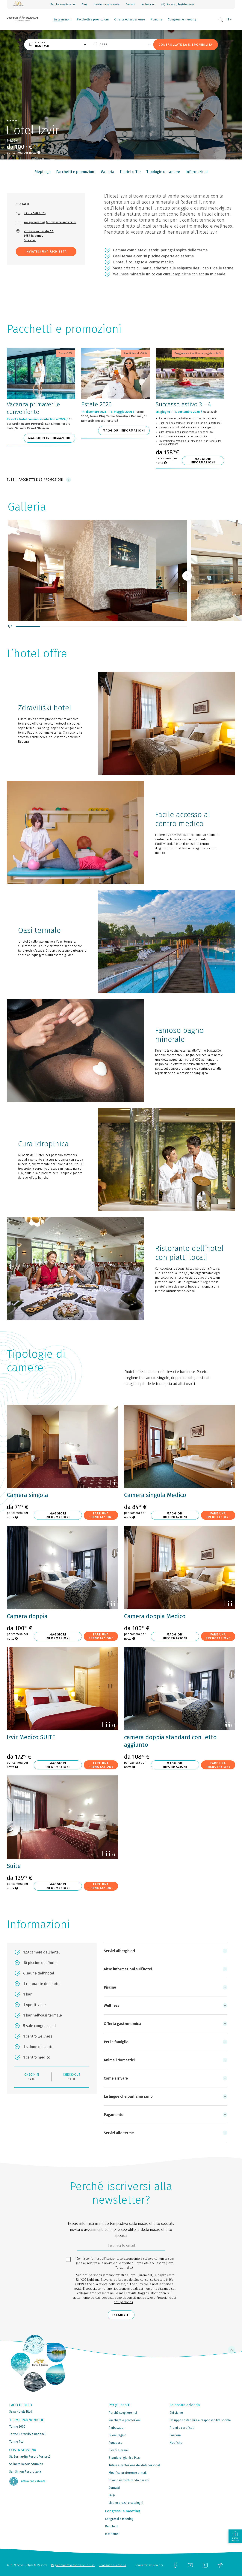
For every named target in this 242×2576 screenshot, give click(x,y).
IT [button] (228, 19)
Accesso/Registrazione (177, 4)
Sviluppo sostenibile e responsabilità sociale (200, 2420)
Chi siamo (176, 2412)
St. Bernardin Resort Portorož (29, 2456)
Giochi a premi (118, 2450)
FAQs (112, 2495)
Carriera (175, 2435)
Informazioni (197, 171)
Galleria (107, 171)
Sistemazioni (62, 19)
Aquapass (115, 2442)
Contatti (130, 4)
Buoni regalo (117, 2435)
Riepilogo (42, 171)
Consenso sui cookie (112, 2565)
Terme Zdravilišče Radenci (27, 2434)
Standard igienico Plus (124, 2457)
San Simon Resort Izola (25, 2471)
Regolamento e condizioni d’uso (73, 2565)
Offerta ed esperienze (129, 19)
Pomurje (156, 19)
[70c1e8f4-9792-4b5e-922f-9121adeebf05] (121, 2246)
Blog (84, 4)
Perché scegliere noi (62, 4)
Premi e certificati (182, 2427)
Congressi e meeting (182, 19)
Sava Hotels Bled (20, 2411)
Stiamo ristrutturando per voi (129, 2480)
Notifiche (176, 2442)
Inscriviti (121, 2315)
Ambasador (148, 4)
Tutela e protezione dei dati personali (135, 2465)
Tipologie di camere (163, 171)
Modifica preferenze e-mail (127, 2472)
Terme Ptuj (16, 2441)
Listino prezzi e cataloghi (126, 2503)
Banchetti (112, 2526)
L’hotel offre (130, 171)
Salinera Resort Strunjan (26, 2464)
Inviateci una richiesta (107, 4)
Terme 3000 (17, 2426)
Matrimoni (112, 2534)
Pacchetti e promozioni (93, 19)
